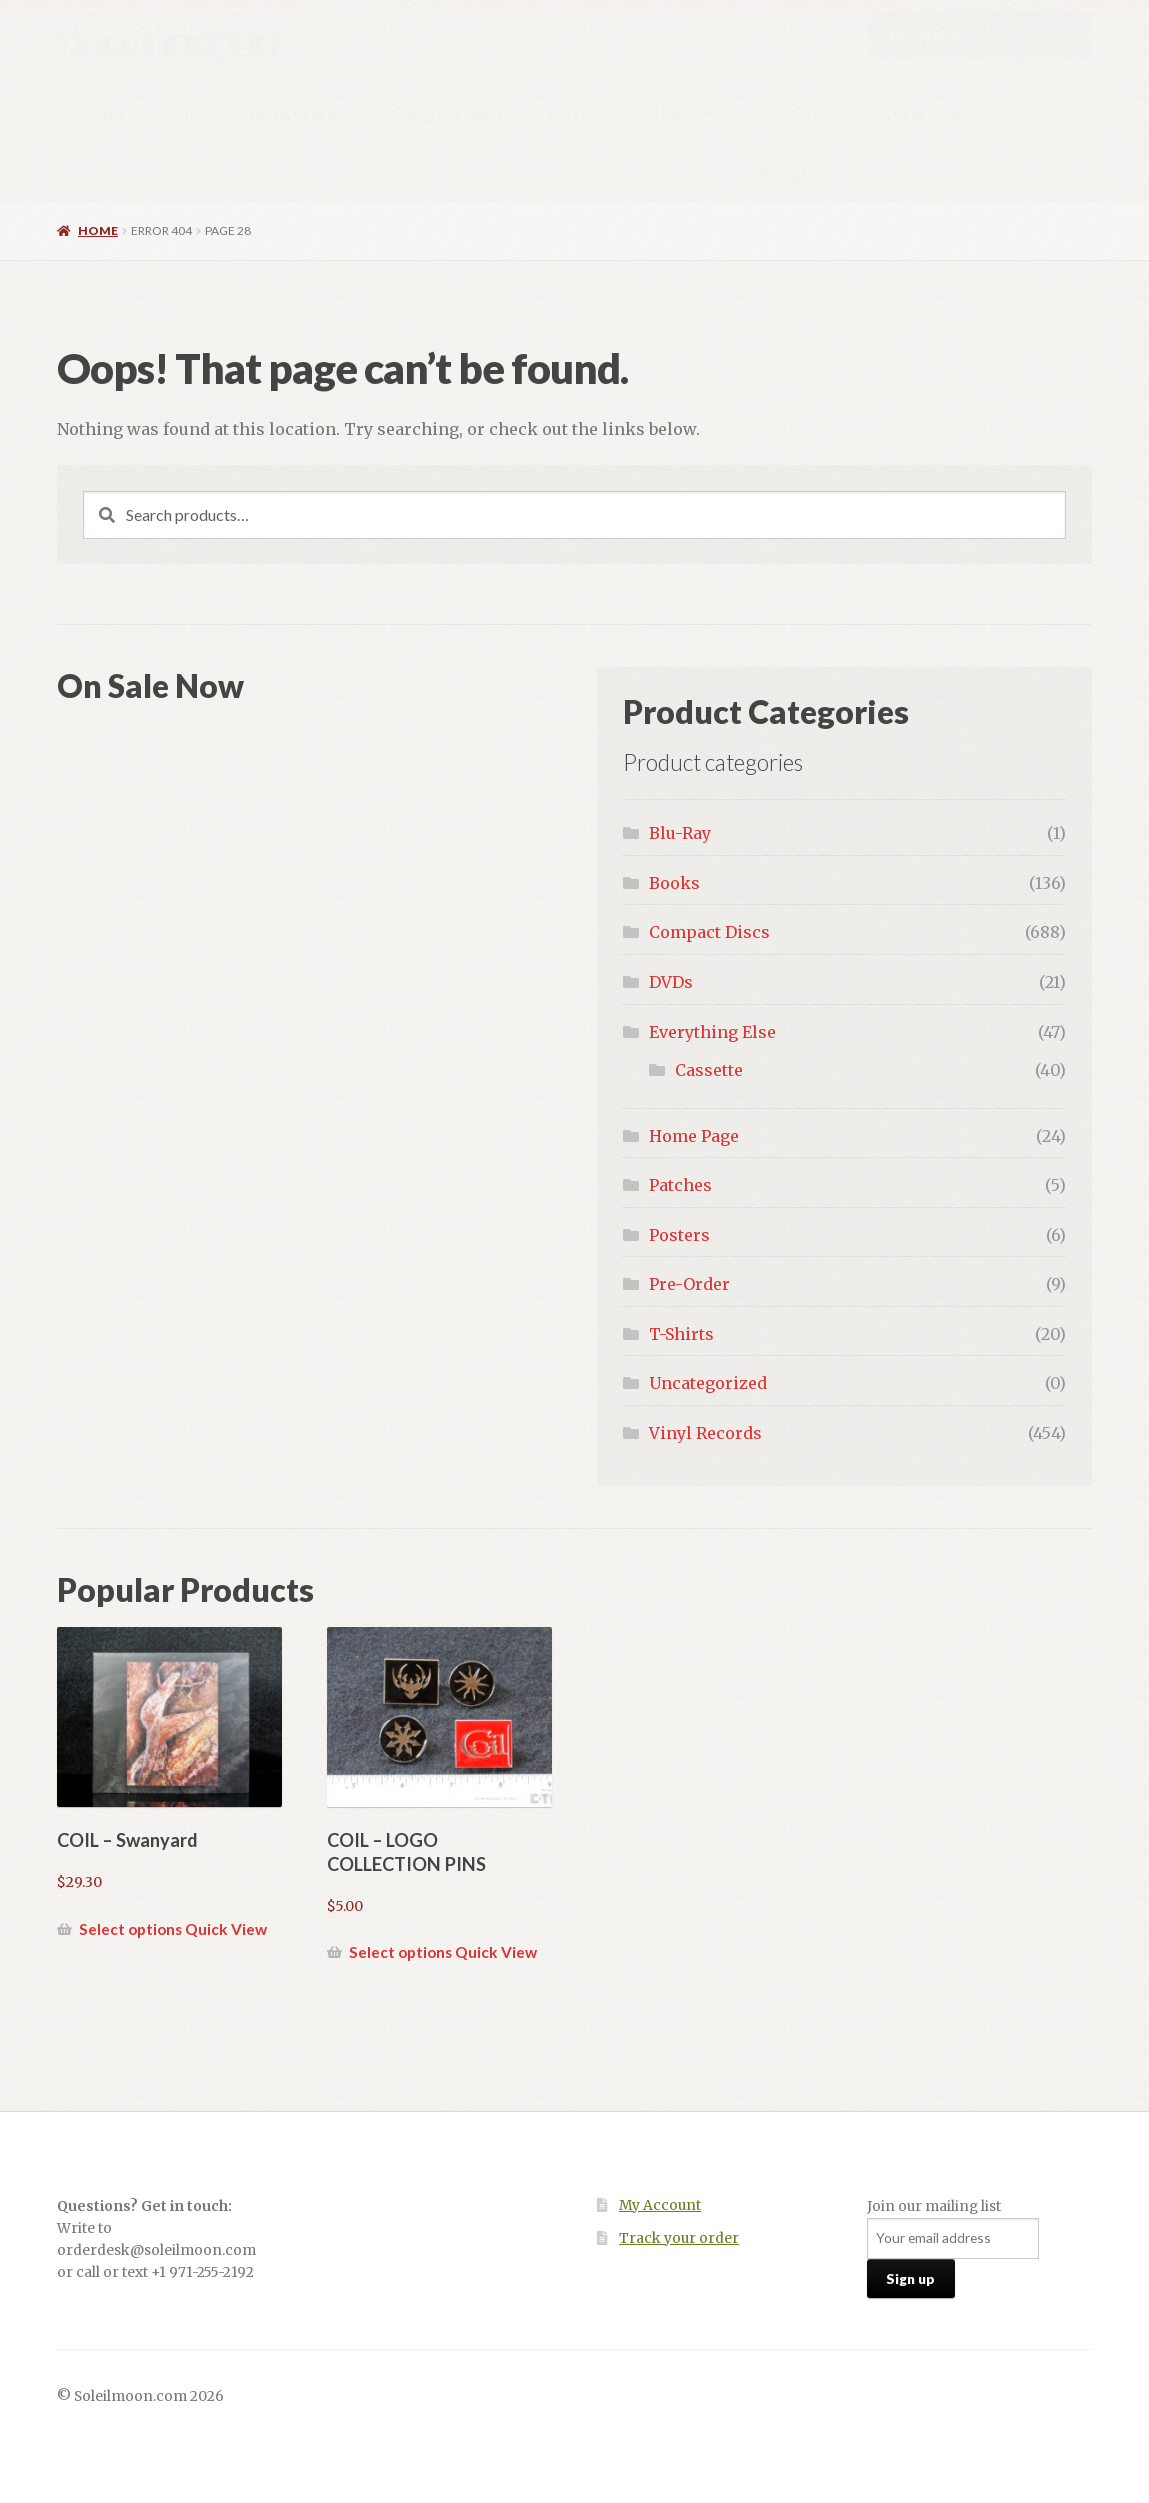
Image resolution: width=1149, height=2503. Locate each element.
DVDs (571, 113)
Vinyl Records (292, 113)
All (183, 113)
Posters (679, 1235)
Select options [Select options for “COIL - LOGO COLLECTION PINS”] (400, 1952)
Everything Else (712, 1031)
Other (663, 113)
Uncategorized (708, 1383)
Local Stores (932, 113)
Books (674, 883)
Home (104, 113)
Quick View (226, 1929)
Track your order (679, 2238)
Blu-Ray (680, 833)
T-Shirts (681, 1334)
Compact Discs (447, 113)
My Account (660, 2205)
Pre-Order (798, 113)
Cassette (709, 1070)
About (783, 171)
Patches (680, 1185)
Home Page (694, 1136)
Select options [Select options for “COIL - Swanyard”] (130, 1929)
